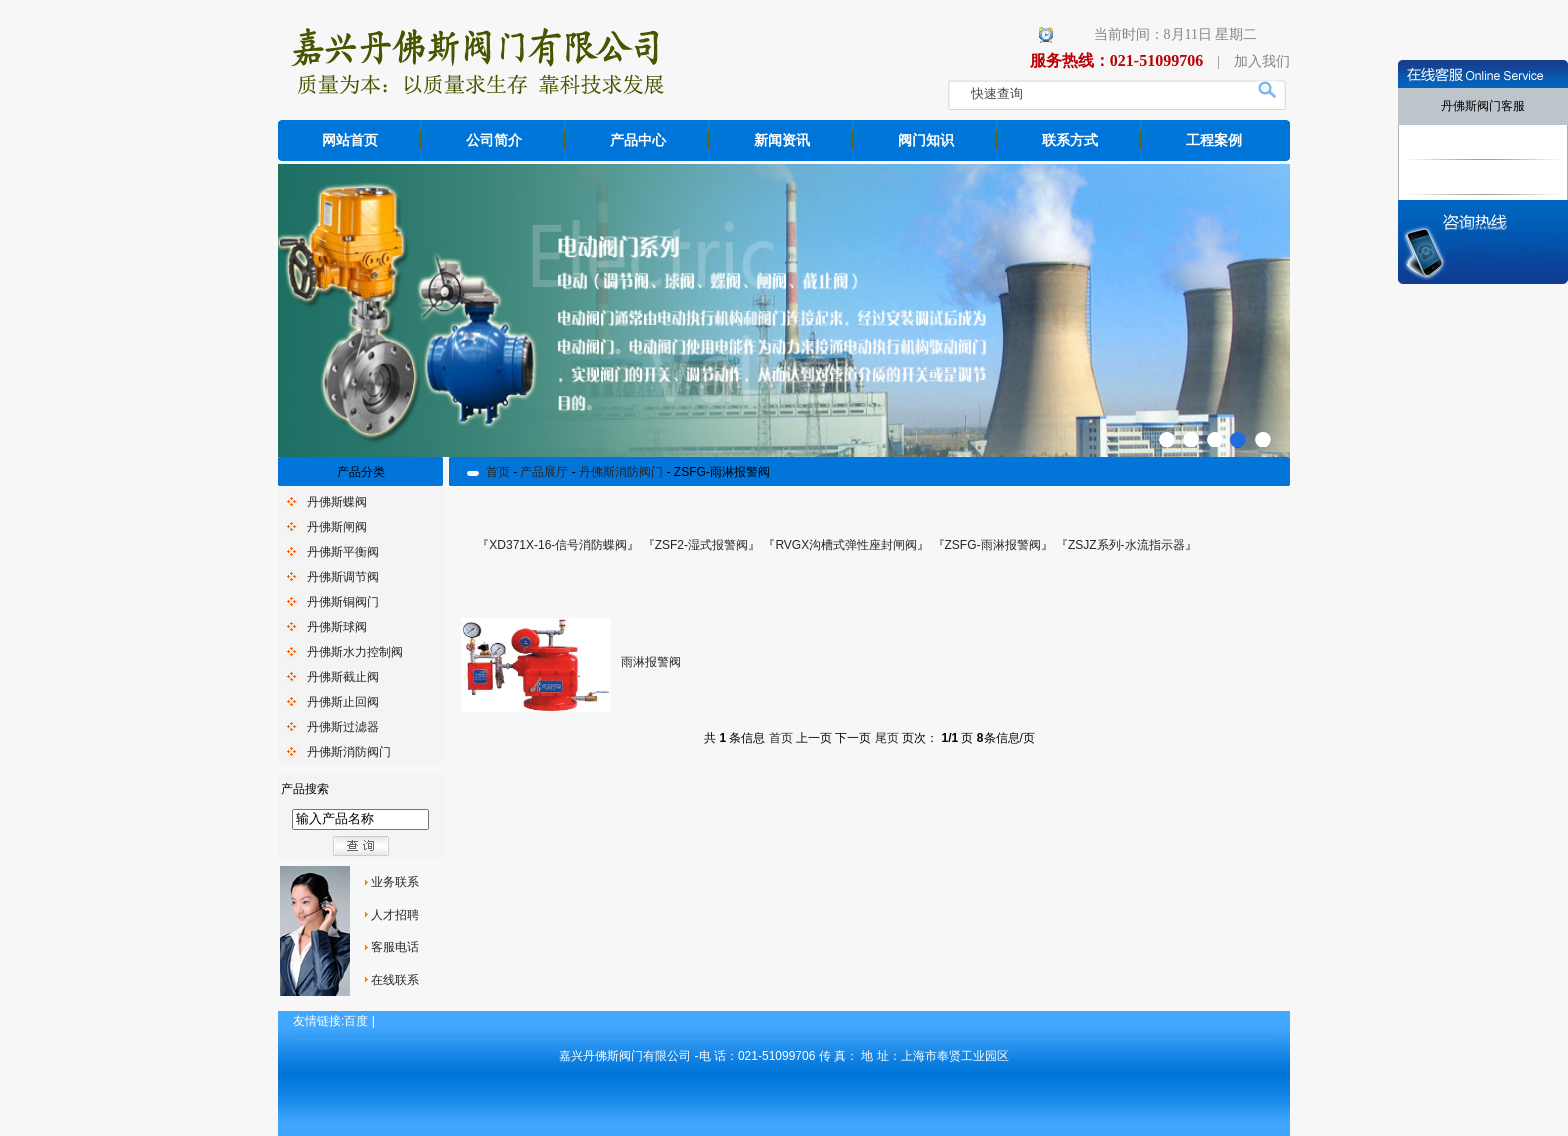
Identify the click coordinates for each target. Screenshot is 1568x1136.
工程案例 (1214, 140)
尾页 (887, 738)
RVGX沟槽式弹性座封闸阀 (846, 545)
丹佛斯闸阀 (337, 527)
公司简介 (494, 140)
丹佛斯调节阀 (343, 577)
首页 (498, 472)
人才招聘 (395, 915)
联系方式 (1070, 140)
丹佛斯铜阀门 (343, 602)
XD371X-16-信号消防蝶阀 (558, 545)
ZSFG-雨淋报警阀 (993, 545)
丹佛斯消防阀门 (349, 752)
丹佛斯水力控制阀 (355, 652)
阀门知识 (926, 140)
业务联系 (395, 882)
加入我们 (1262, 61)
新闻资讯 (782, 140)
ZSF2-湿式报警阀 (701, 545)
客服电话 (395, 947)
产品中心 (638, 140)
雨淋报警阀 (651, 662)
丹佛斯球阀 (337, 627)
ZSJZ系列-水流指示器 (1126, 545)
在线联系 (395, 980)
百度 (356, 1021)
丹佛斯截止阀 (343, 677)
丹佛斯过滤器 (343, 727)
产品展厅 (544, 472)
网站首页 (350, 140)
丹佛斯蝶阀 (337, 502)
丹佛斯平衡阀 (343, 552)
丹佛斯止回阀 (343, 702)
